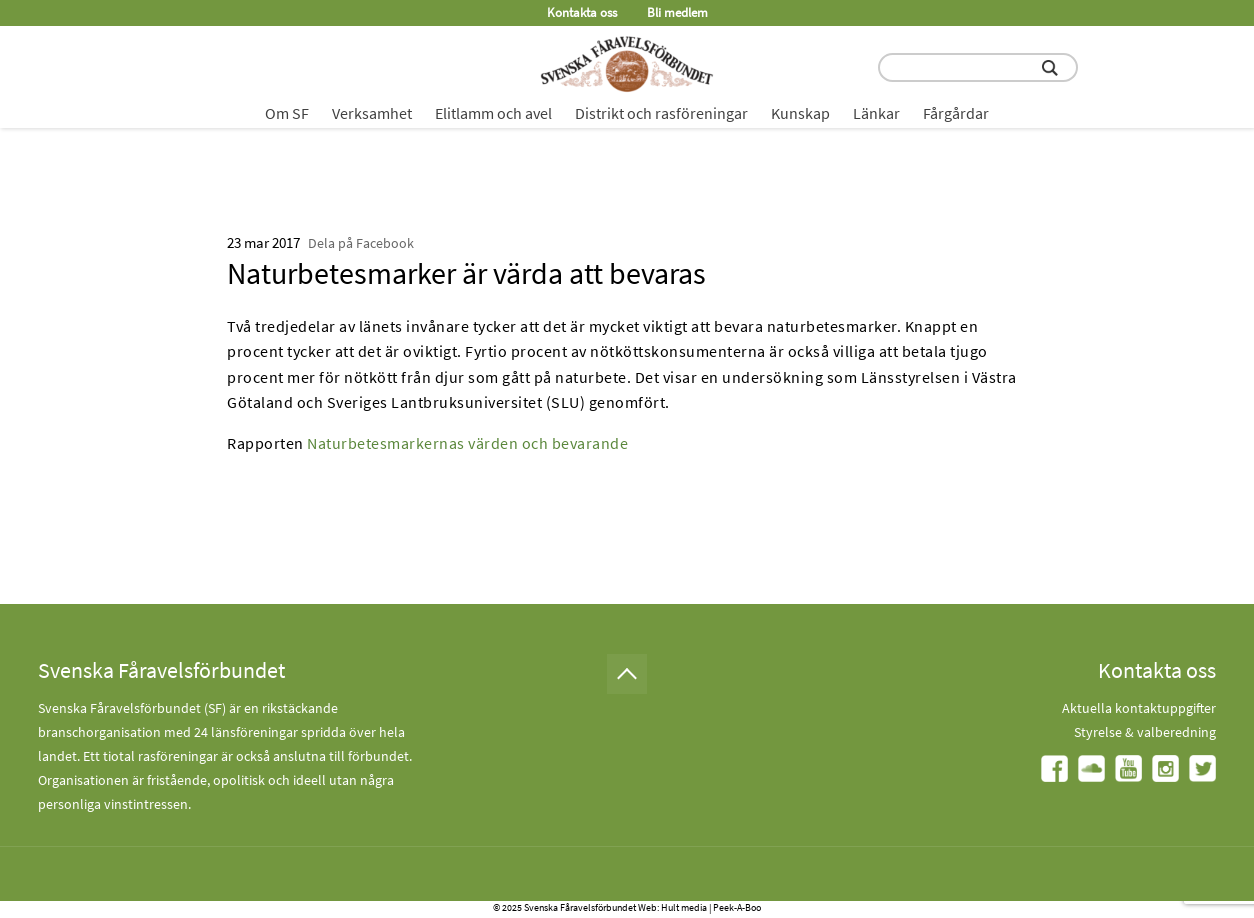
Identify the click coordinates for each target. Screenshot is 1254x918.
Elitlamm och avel (493, 113)
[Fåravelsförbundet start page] (627, 64)
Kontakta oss (582, 12)
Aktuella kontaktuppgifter (1139, 708)
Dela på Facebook (361, 243)
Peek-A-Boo (737, 907)
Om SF (287, 113)
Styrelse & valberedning (1145, 732)
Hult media (684, 907)
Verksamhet (372, 113)
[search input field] (978, 67)
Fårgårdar (956, 113)
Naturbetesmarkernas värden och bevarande (467, 443)
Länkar (876, 113)
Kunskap (800, 113)
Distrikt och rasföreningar (661, 113)
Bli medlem (677, 12)
